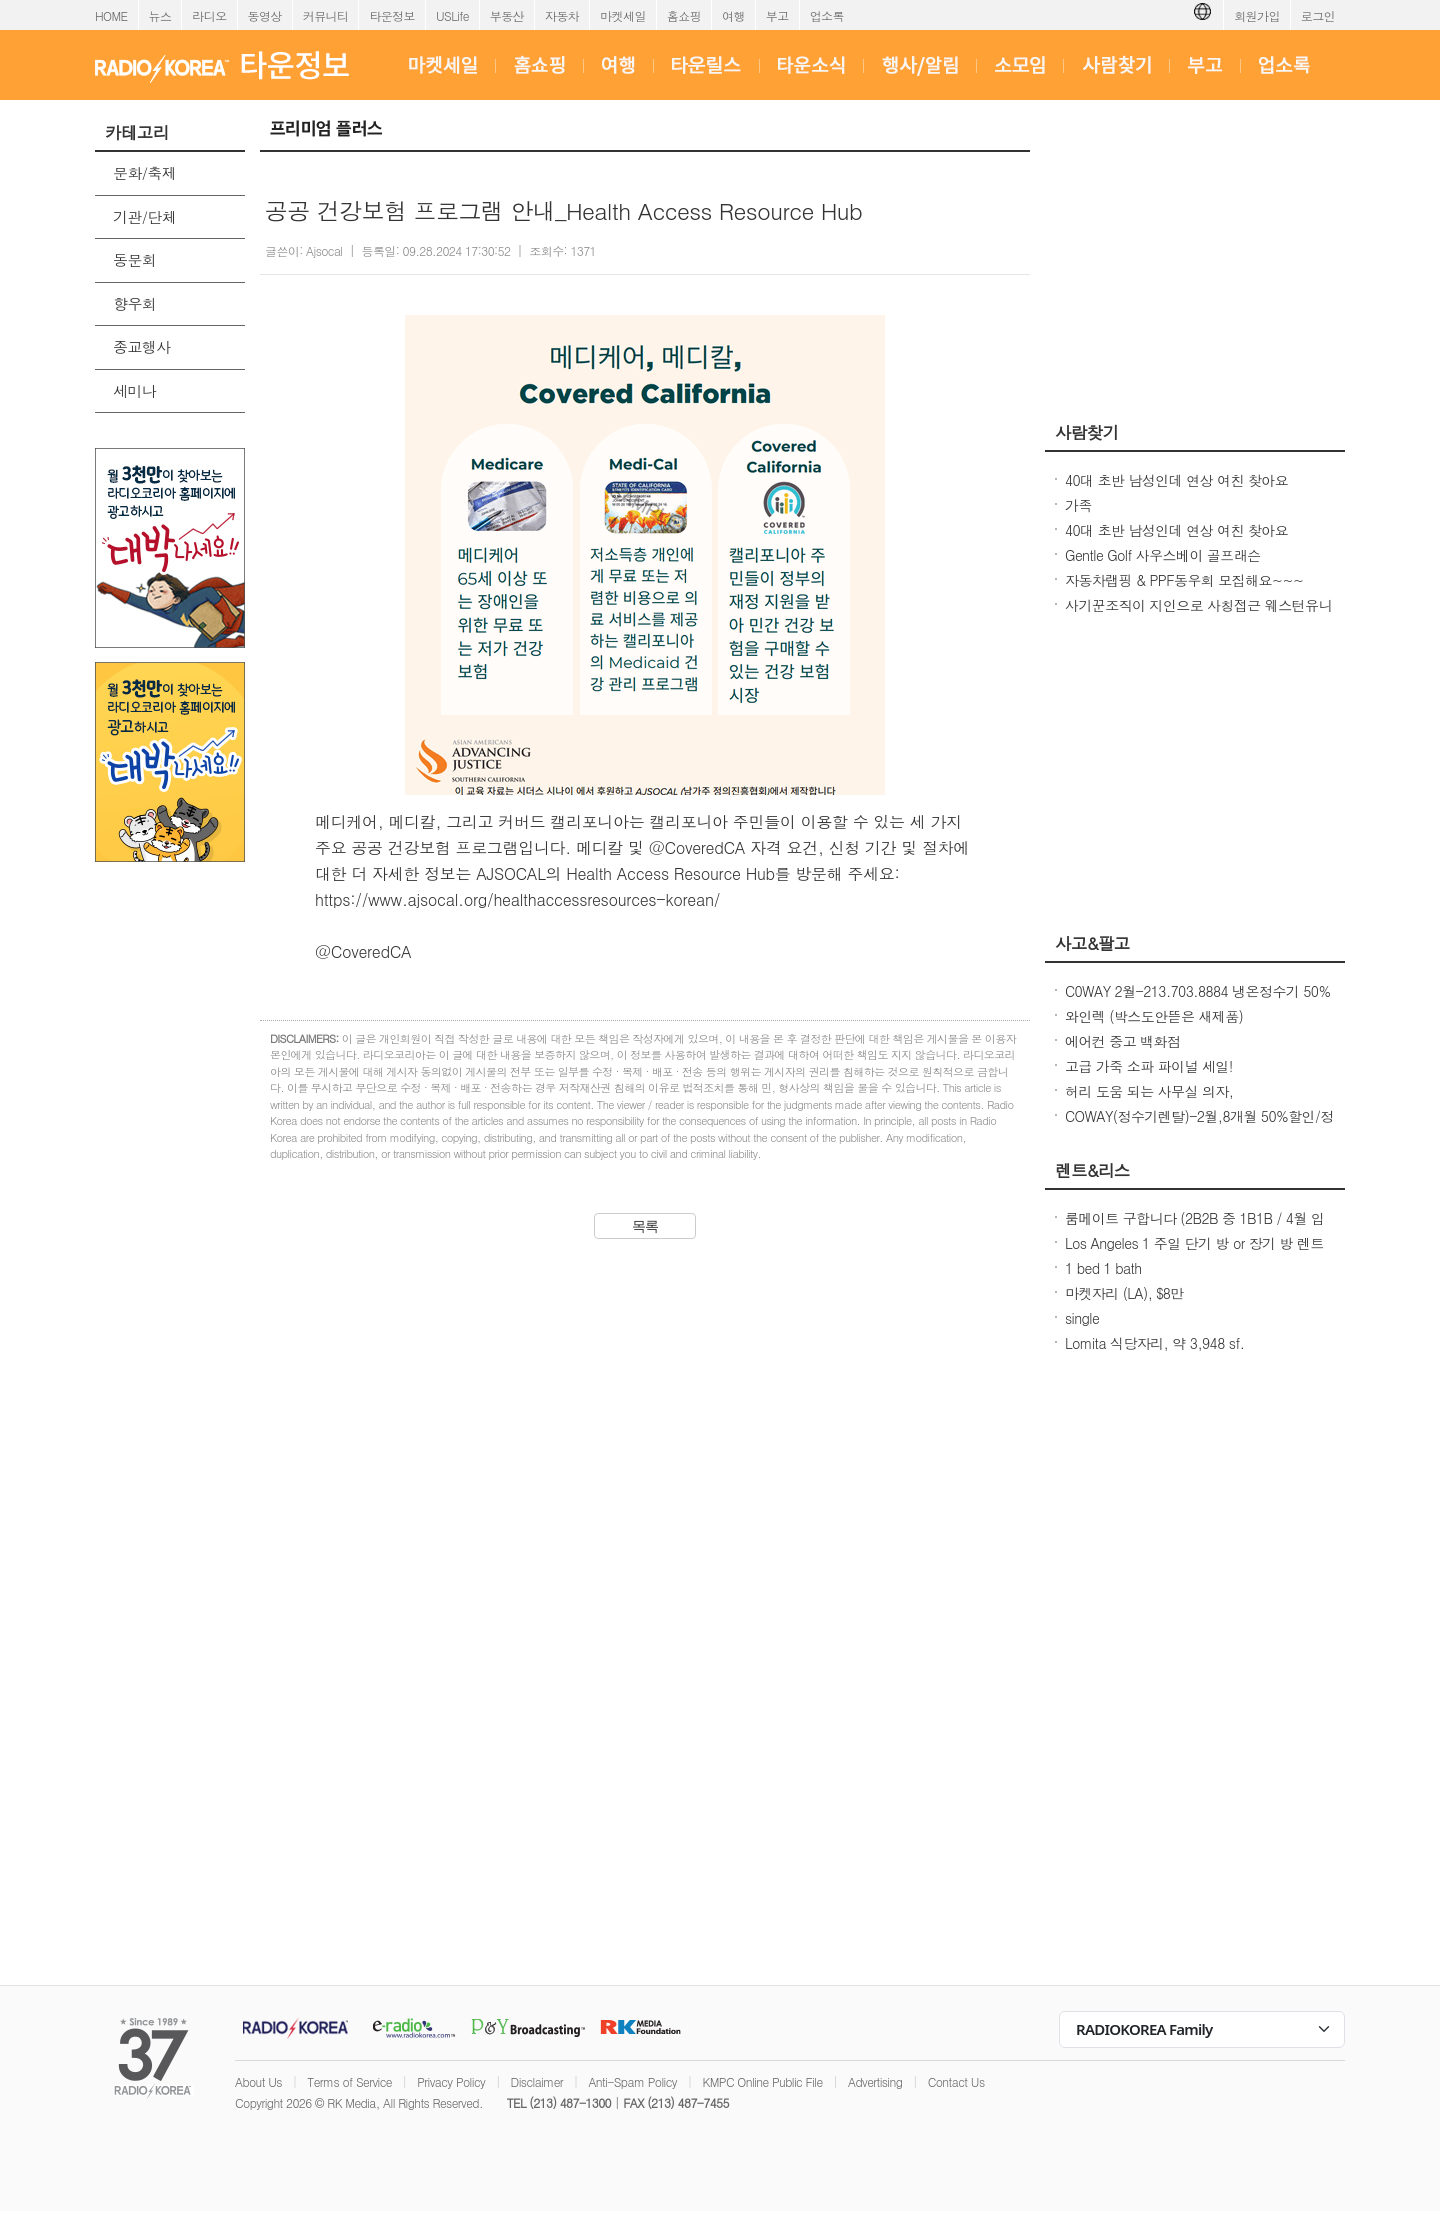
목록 (645, 1226)
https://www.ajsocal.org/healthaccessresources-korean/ (517, 899)
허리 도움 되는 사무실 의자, (1149, 1091)
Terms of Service (349, 2081)
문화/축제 (144, 172)
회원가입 (1257, 15)
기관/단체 (144, 216)
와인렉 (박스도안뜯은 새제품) (1154, 1016)
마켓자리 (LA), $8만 (1124, 1293)
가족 (1078, 505)
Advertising (875, 2081)
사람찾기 (1087, 432)
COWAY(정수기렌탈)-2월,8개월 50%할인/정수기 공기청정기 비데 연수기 (1199, 1126)
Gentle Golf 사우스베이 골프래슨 (1162, 555)
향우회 (134, 303)
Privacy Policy (451, 2081)
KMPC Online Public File (762, 2081)
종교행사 (142, 346)
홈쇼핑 (684, 15)
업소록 (827, 15)
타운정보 (392, 15)
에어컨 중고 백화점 (1122, 1041)
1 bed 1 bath (1103, 1268)
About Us (258, 2081)
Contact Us (956, 2081)
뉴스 (160, 15)
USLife (452, 15)
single (1082, 1318)
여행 (733, 15)
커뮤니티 (326, 15)
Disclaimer (537, 2081)
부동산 (507, 15)
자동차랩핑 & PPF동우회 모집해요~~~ (1184, 580)
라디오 (209, 15)
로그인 (1318, 15)
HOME (111, 15)
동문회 (134, 259)
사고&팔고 (1092, 943)
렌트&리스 (1092, 1170)
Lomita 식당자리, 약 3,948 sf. (1154, 1343)
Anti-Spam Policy (632, 2081)
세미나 (134, 390)
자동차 (562, 15)
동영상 (265, 15)
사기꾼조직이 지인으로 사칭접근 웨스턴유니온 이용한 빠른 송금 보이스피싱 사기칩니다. (1198, 615)
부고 (777, 15)
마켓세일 (623, 15)
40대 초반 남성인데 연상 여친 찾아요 (1176, 480)
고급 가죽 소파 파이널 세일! (1149, 1066)
